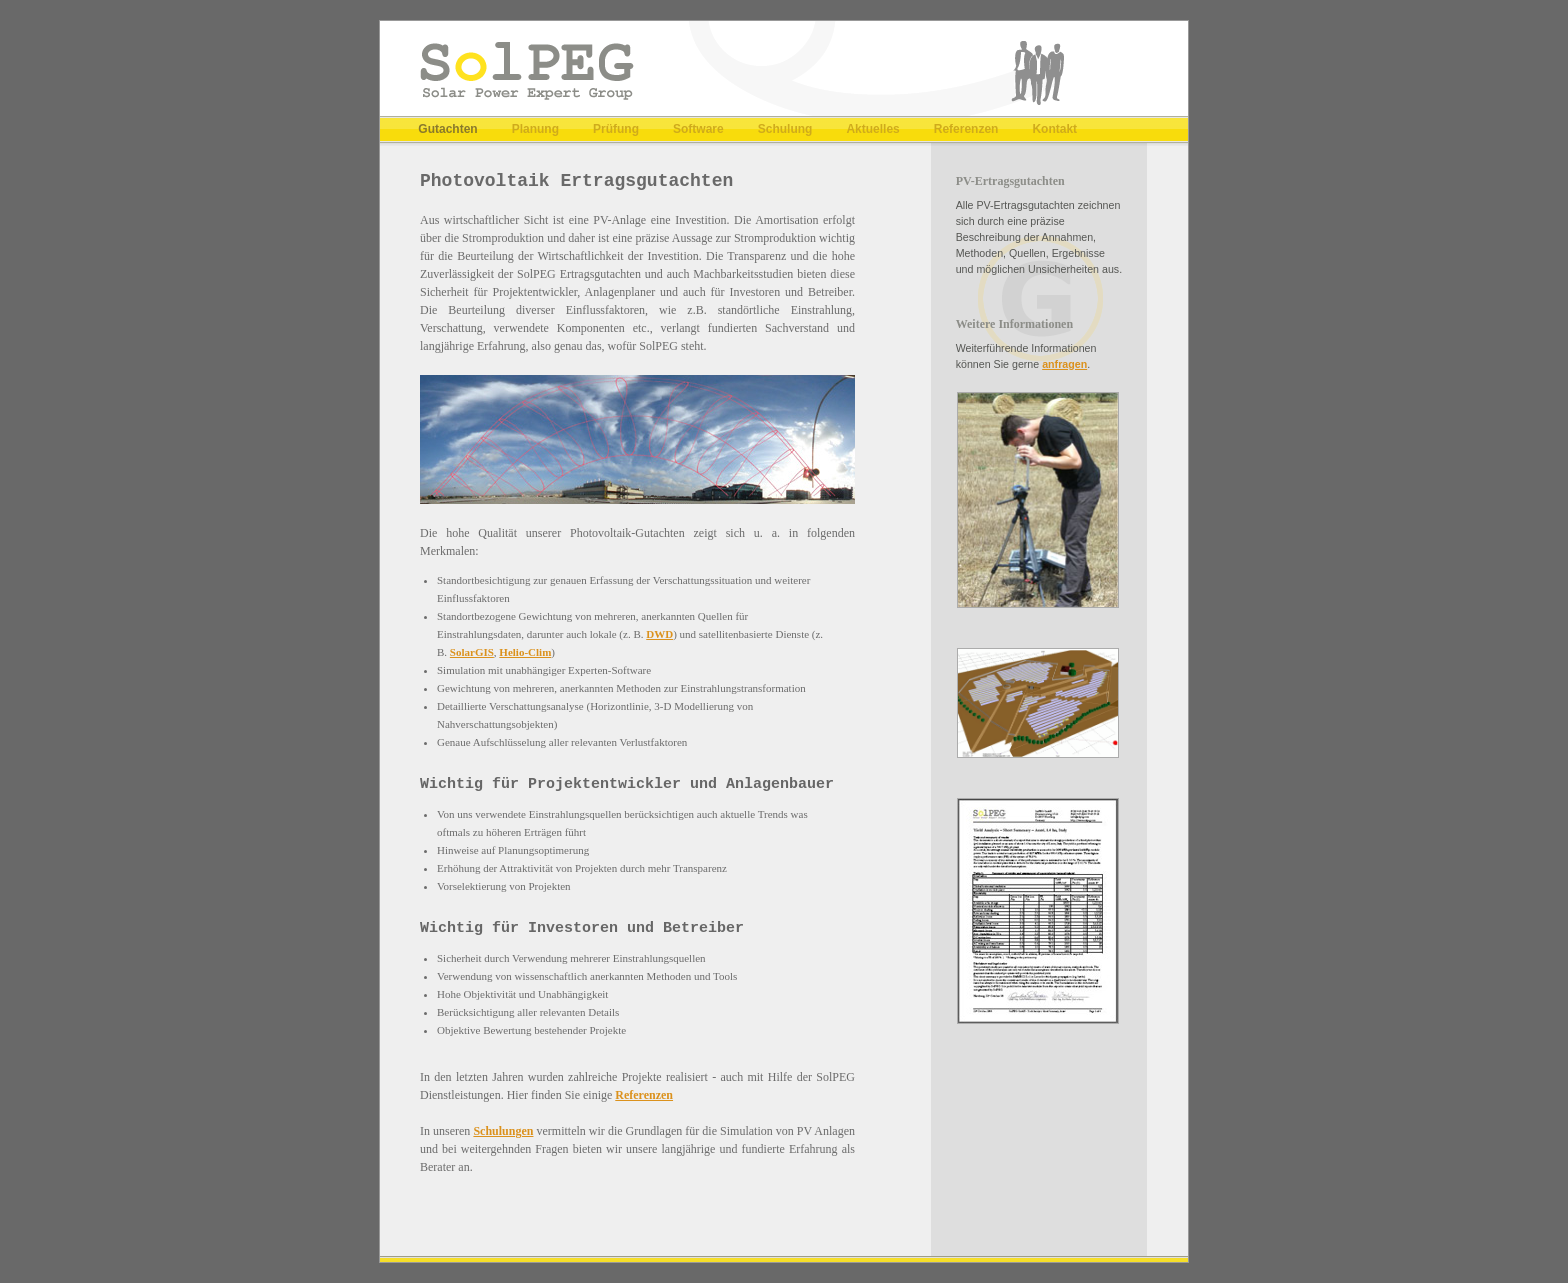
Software (698, 129)
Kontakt (1054, 129)
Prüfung (616, 129)
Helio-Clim (525, 652)
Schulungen (503, 1131)
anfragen (1064, 364)
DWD (659, 634)
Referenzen (966, 129)
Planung (535, 129)
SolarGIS (472, 652)
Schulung (785, 129)
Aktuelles (872, 129)
